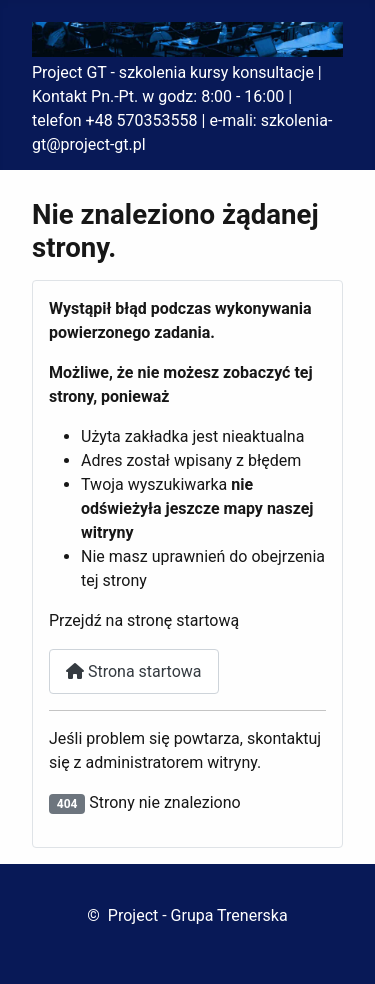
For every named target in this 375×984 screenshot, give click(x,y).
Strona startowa (134, 671)
